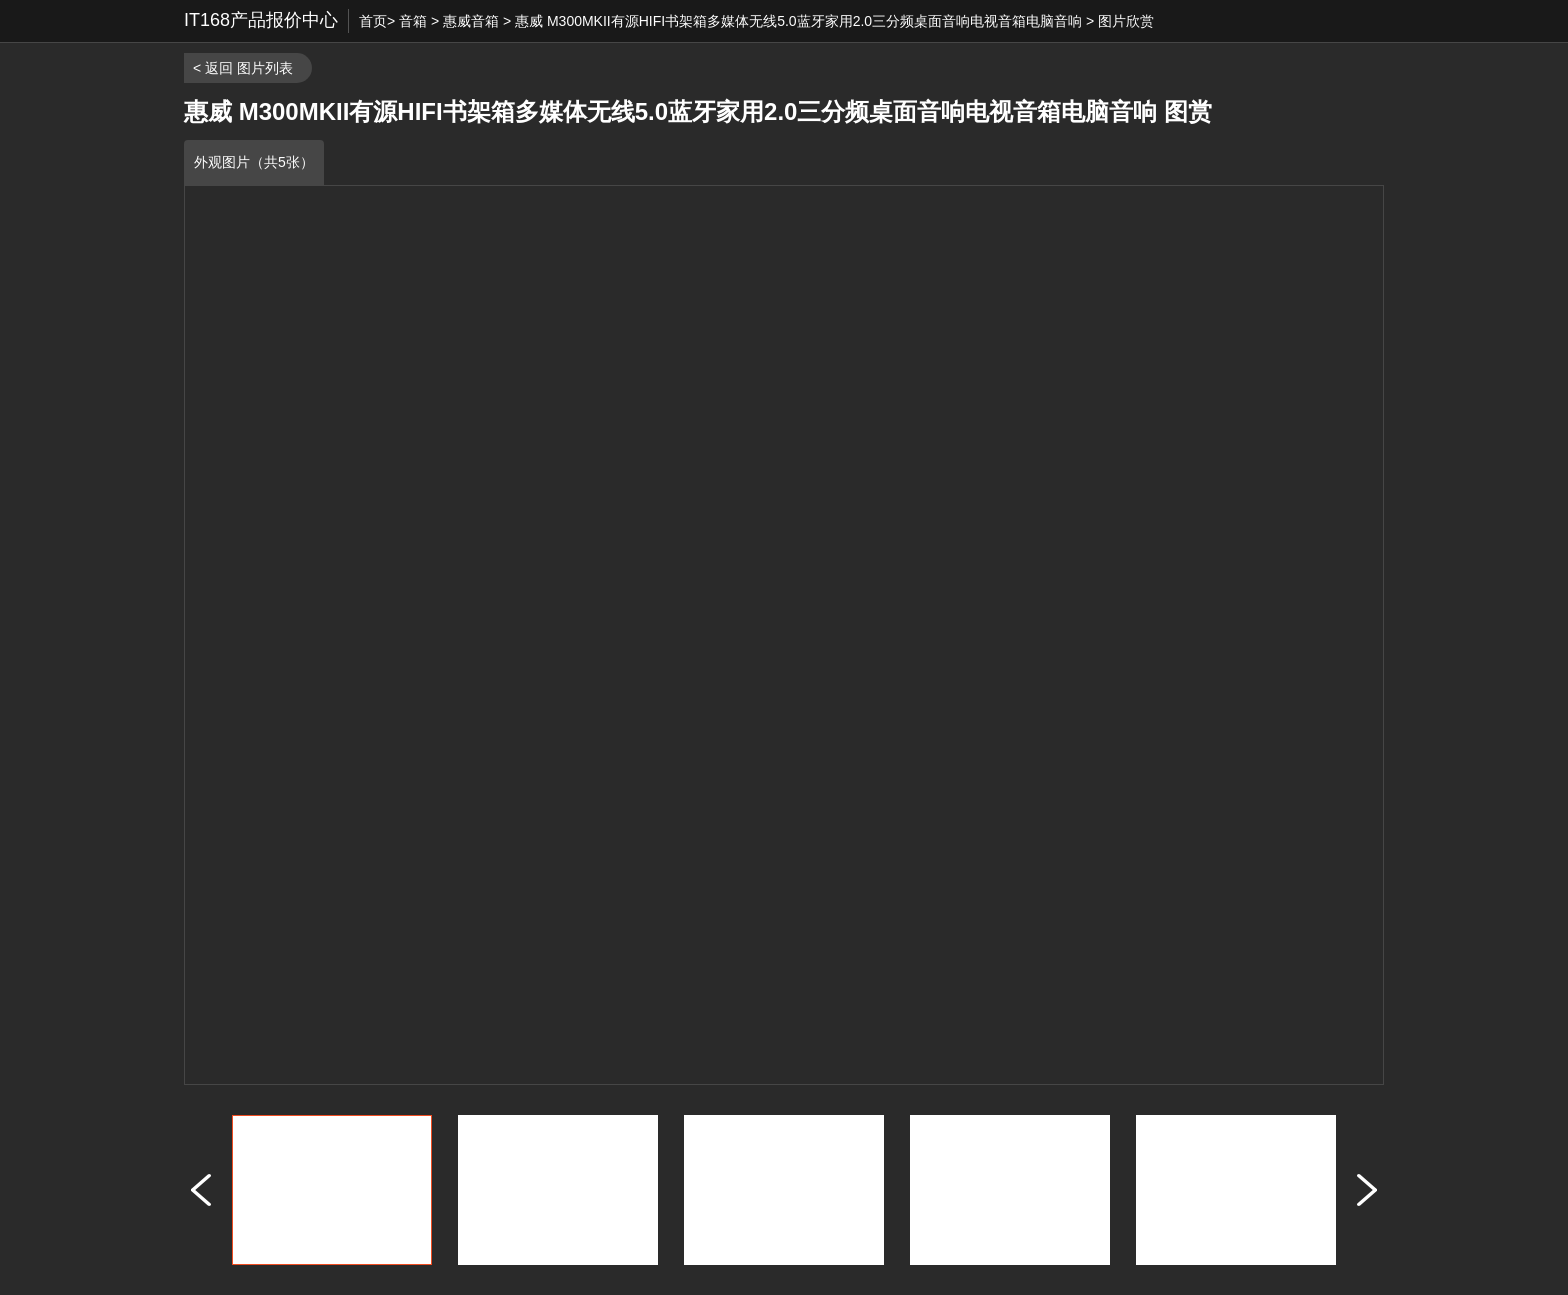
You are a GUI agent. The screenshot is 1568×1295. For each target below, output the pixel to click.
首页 (373, 21)
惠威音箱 (471, 21)
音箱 (413, 21)
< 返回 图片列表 (243, 68)
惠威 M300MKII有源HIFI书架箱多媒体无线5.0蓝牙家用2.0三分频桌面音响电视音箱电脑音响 (798, 21)
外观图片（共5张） (254, 162)
